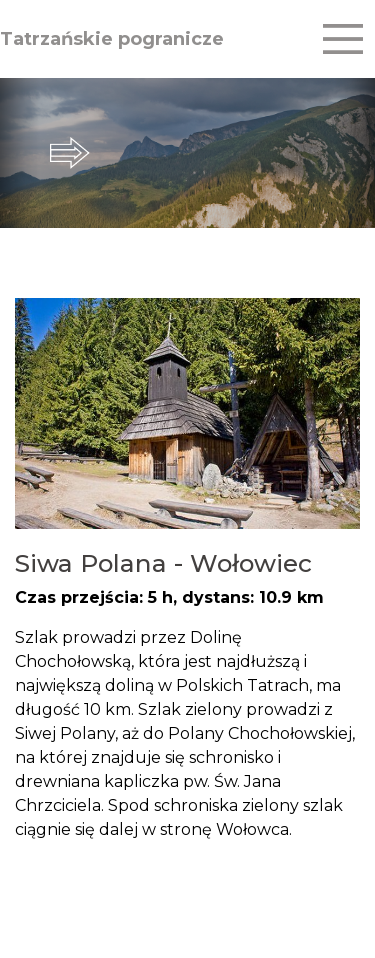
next (355, 153)
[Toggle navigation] (343, 39)
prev (20, 153)
